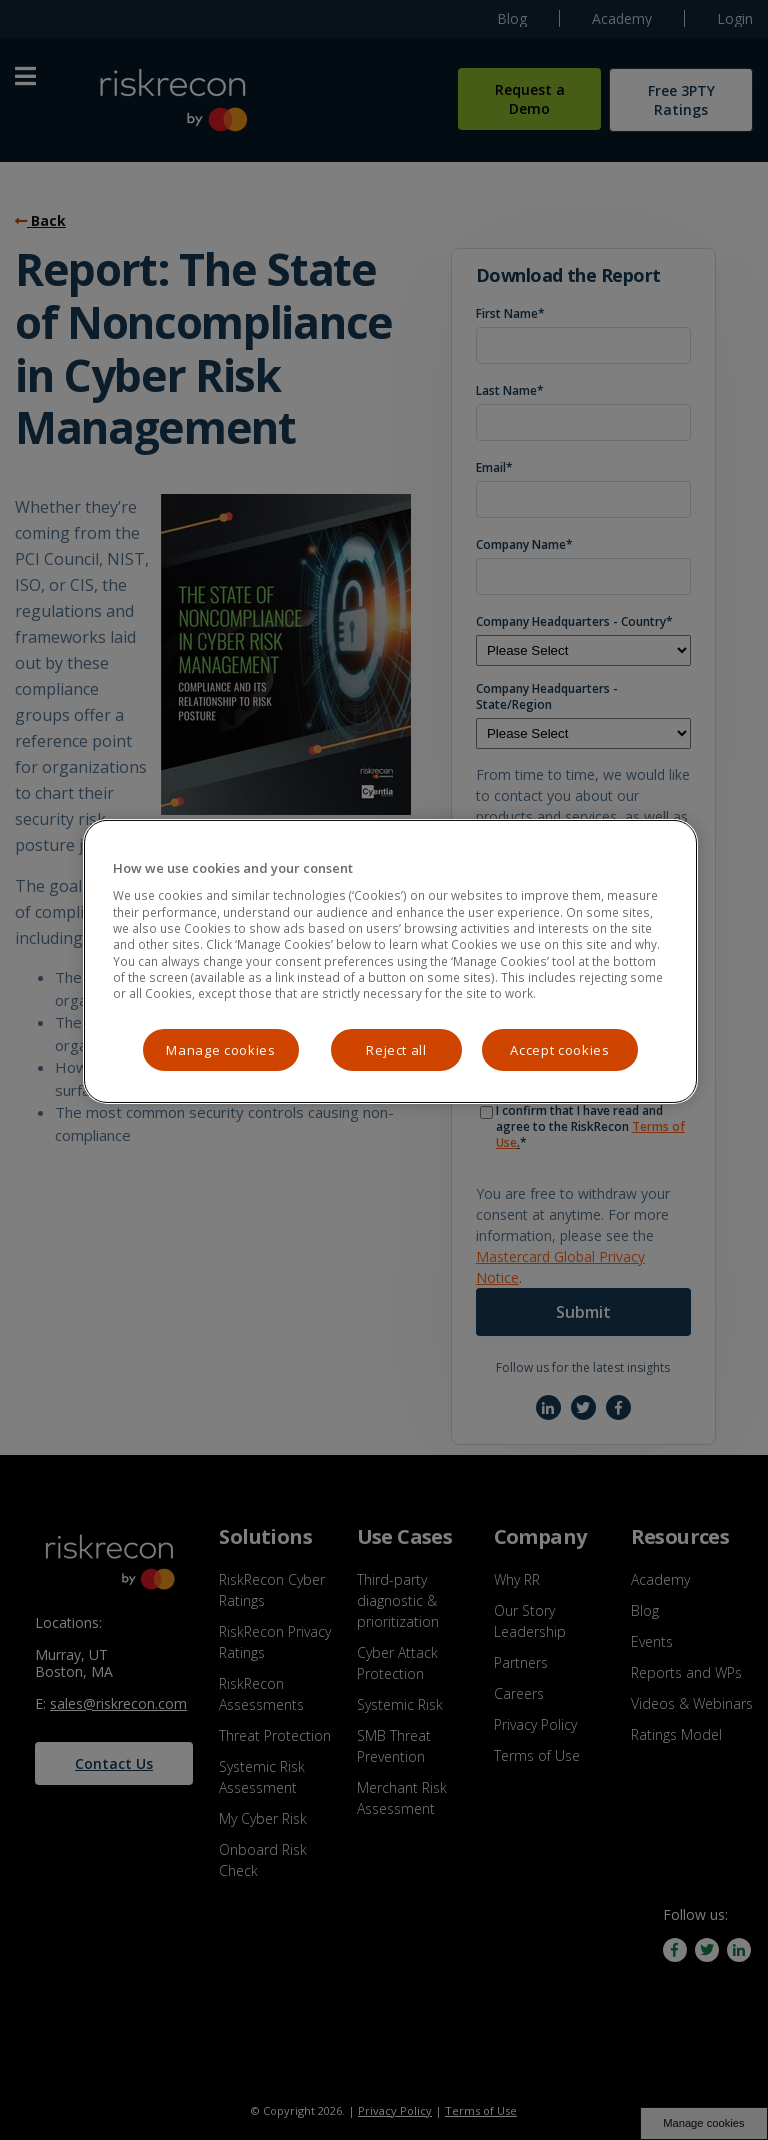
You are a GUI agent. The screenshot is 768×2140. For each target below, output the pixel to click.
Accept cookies (559, 1050)
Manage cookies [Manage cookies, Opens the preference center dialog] (220, 1050)
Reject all (396, 1050)
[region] (390, 961)
